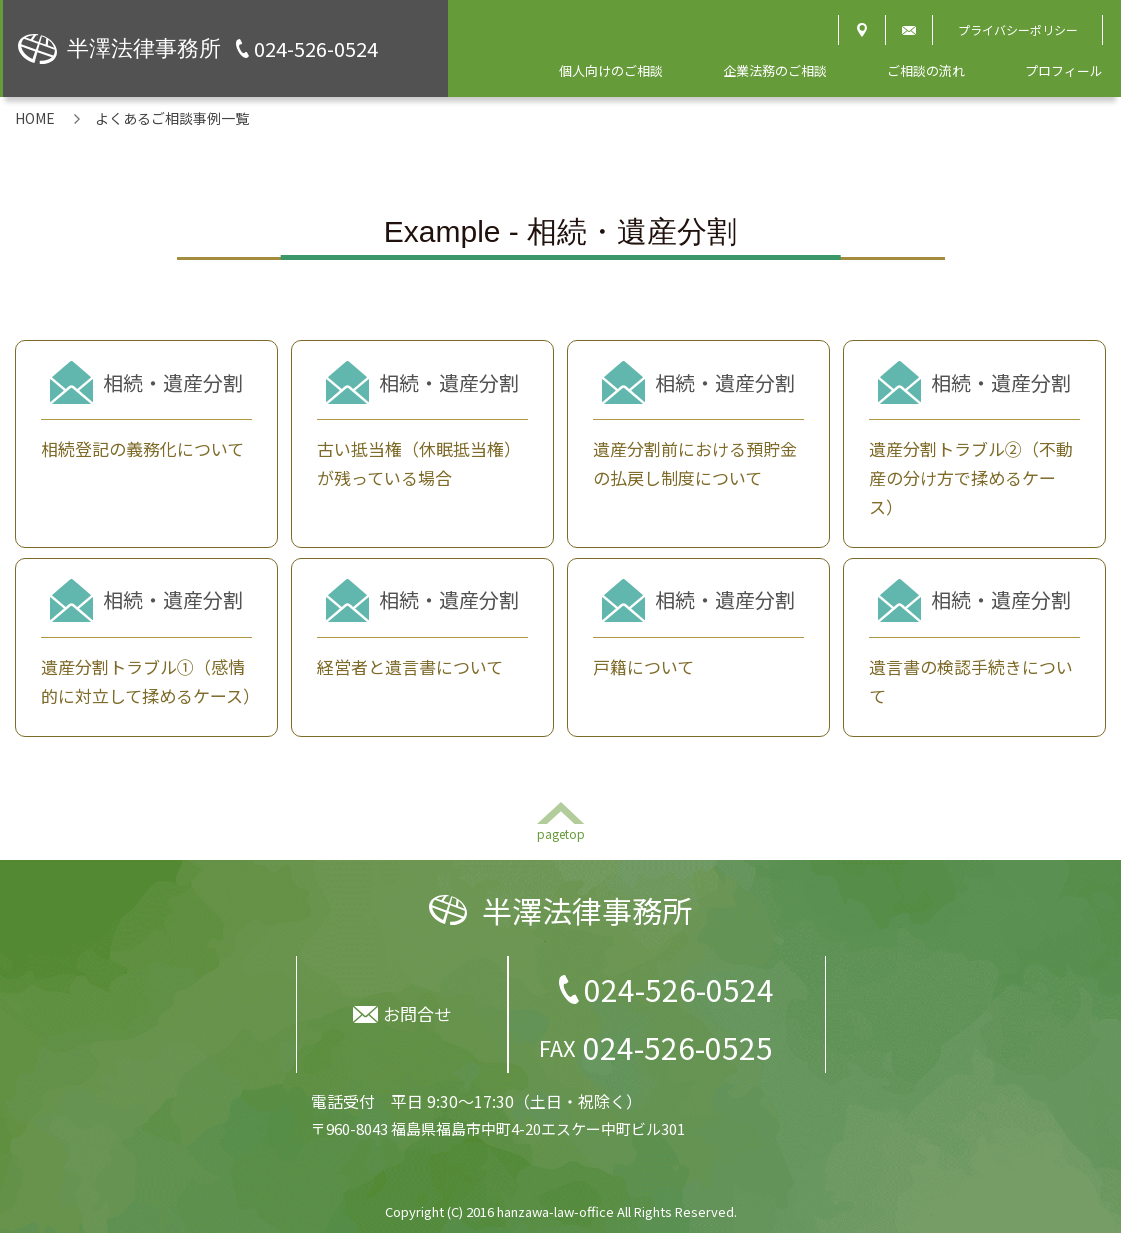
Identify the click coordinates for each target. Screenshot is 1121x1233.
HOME (35, 118)
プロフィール (1064, 70)
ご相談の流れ (926, 70)
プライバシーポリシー (1018, 29)
